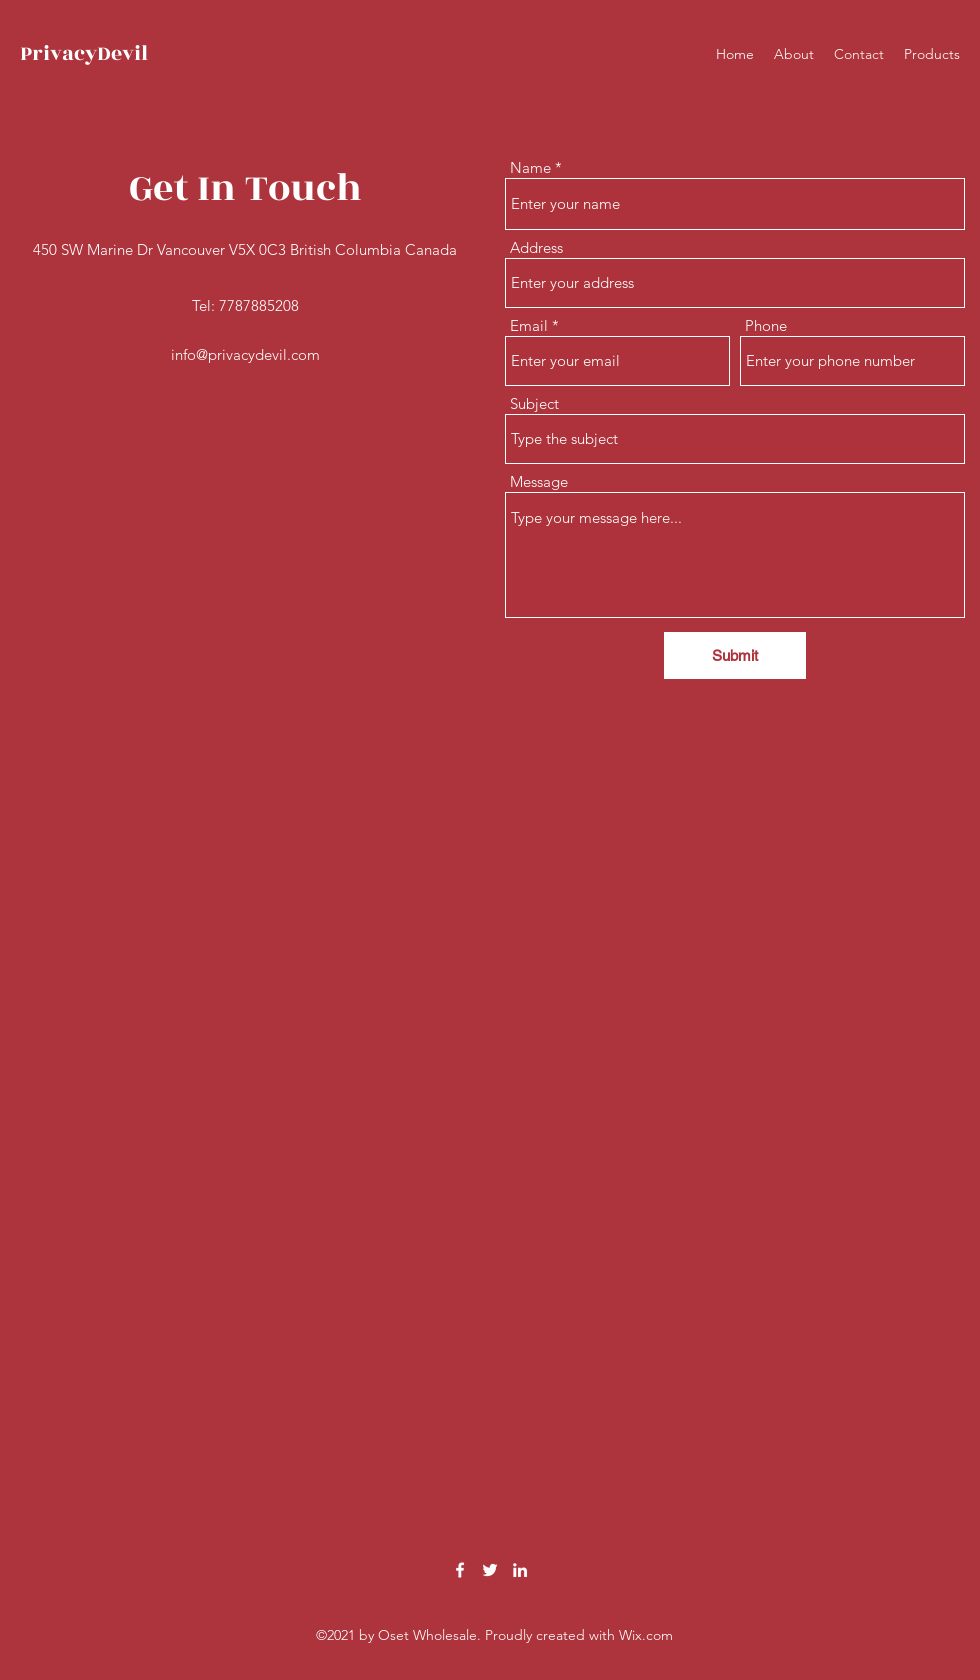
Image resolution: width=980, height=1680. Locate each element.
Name (530, 167)
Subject (534, 403)
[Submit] (735, 655)
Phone (766, 325)
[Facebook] (460, 1570)
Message (539, 481)
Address (536, 247)
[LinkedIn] (520, 1570)
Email (529, 325)
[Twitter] (490, 1570)
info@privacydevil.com (245, 354)
